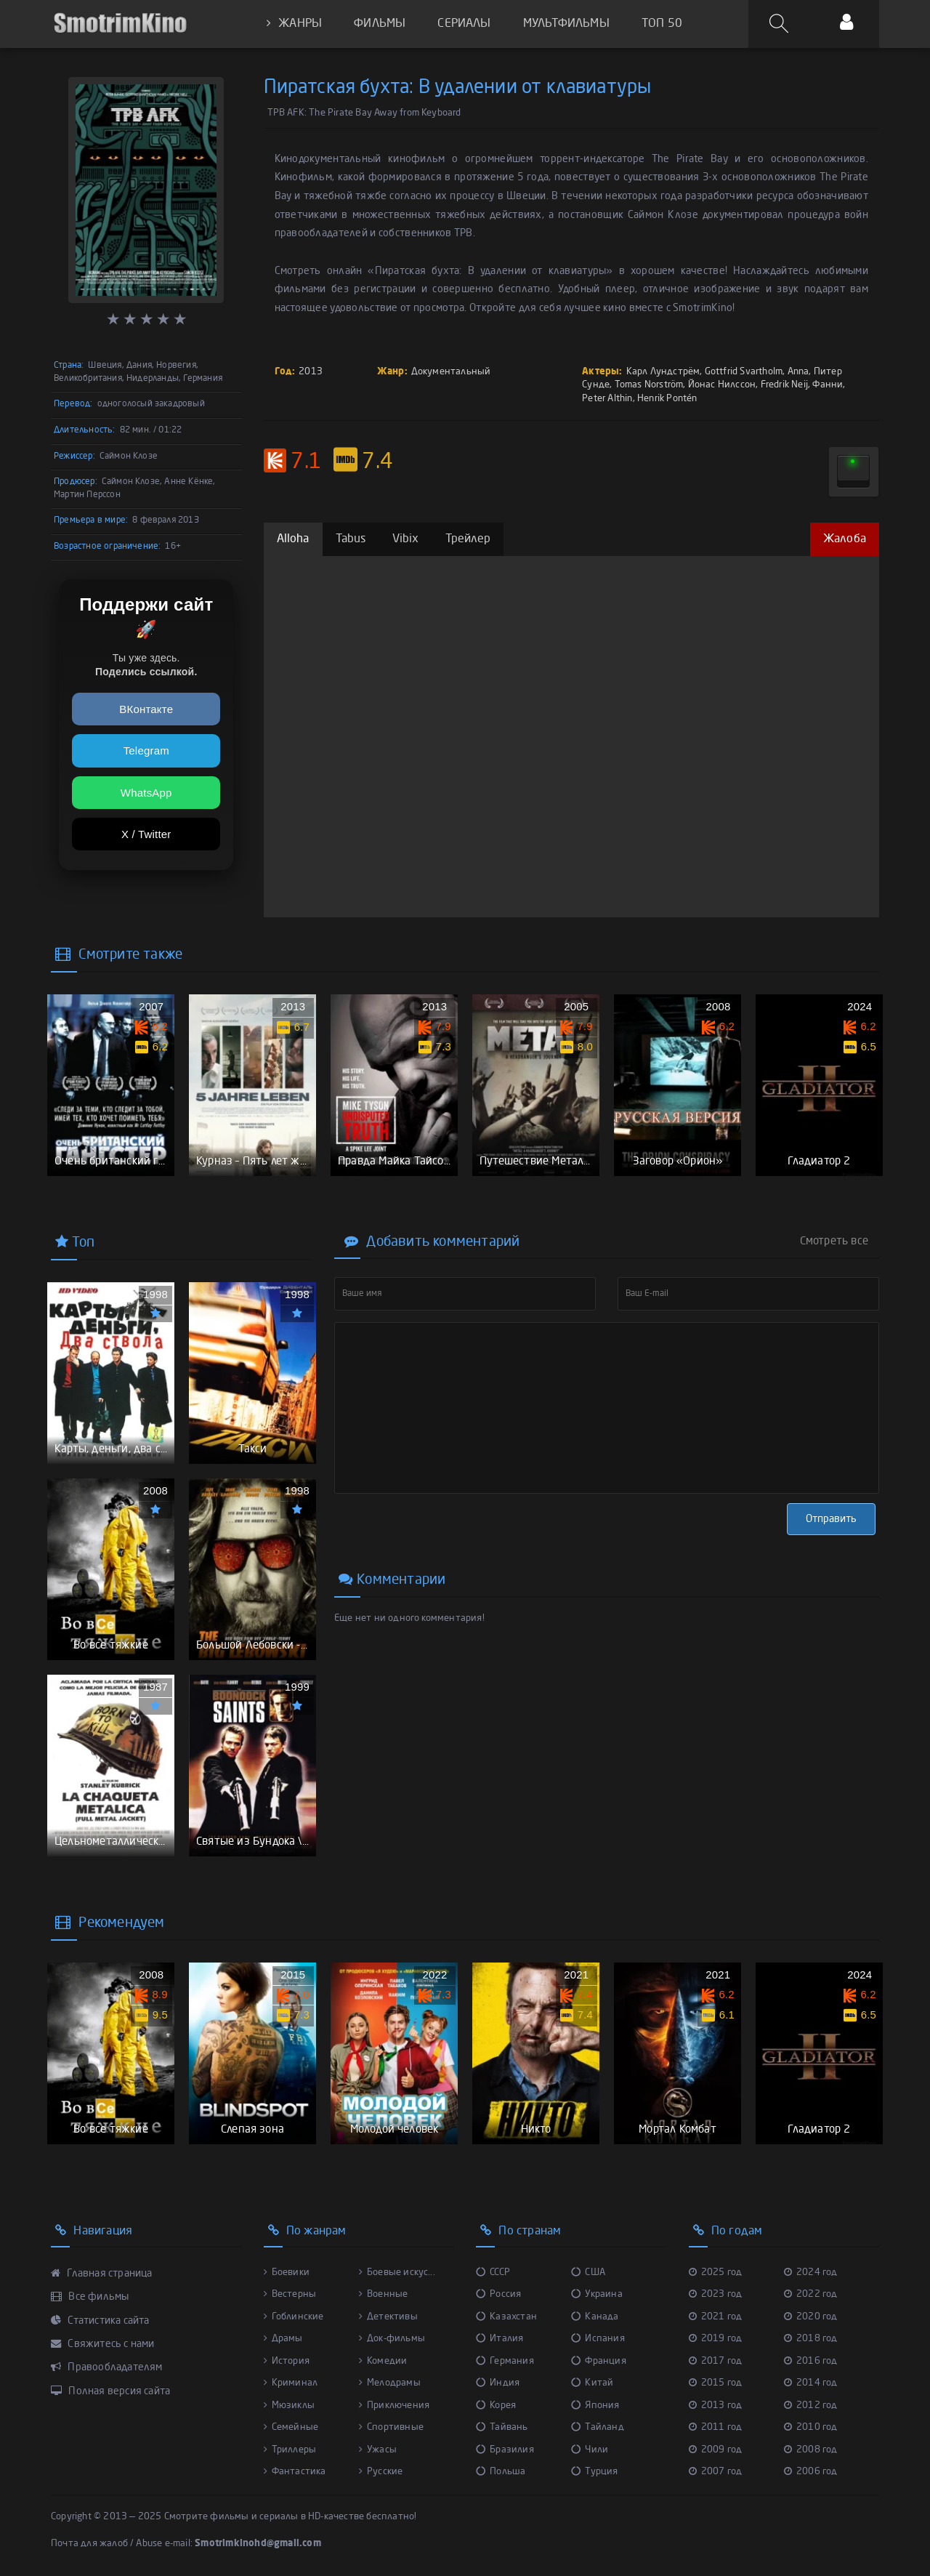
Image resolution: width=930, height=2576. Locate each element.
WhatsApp (146, 792)
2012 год (811, 2405)
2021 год (716, 2317)
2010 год (811, 2427)
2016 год (811, 2361)
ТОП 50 (662, 24)
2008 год (811, 2450)
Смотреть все (834, 1241)
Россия (498, 2294)
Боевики (287, 2272)
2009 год (716, 2450)
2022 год (811, 2294)
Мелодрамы (390, 2383)
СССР (493, 2272)
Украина (597, 2294)
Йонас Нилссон (722, 385)
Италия (499, 2338)
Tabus (351, 539)
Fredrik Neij (784, 385)
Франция (598, 2361)
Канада (594, 2317)
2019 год (716, 2338)
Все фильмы (90, 2297)
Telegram (146, 750)
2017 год (716, 2361)
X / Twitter (146, 834)
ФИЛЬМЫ (379, 24)
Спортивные (391, 2427)
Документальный (451, 372)
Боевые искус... (397, 2272)
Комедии (383, 2361)
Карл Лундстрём (663, 372)
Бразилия (505, 2450)
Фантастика (295, 2471)
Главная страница (102, 2274)
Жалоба (844, 539)
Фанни (827, 385)
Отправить (831, 1519)
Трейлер (467, 539)
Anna (798, 372)
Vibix (405, 539)
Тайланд (597, 2427)
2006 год (811, 2471)
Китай (592, 2383)
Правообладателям (107, 2367)
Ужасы (378, 2450)
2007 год (716, 2471)
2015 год (716, 2383)
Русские (381, 2471)
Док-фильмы (392, 2338)
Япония (595, 2405)
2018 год (811, 2338)
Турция (594, 2471)
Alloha (293, 539)
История (287, 2361)
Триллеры (290, 2450)
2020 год (811, 2317)
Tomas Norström (649, 385)
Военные (383, 2294)
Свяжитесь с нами (103, 2344)
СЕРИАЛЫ (463, 24)
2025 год (716, 2272)
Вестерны (290, 2294)
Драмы (283, 2338)
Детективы (388, 2317)
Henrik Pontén (667, 398)
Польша (500, 2471)
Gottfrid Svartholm (744, 372)
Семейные (291, 2427)
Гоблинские (294, 2317)
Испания (598, 2338)
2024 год (811, 2272)
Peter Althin (607, 398)
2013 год (716, 2405)
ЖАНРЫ (294, 23)
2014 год (811, 2383)
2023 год (716, 2294)
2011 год (716, 2427)
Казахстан (506, 2317)
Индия (497, 2383)
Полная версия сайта (110, 2391)
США (588, 2272)
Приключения (394, 2405)
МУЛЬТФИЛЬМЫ (566, 24)
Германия (505, 2361)
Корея (496, 2405)
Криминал (291, 2383)
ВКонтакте (146, 709)
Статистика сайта (100, 2321)
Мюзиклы (289, 2405)
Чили (589, 2450)
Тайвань (502, 2427)
